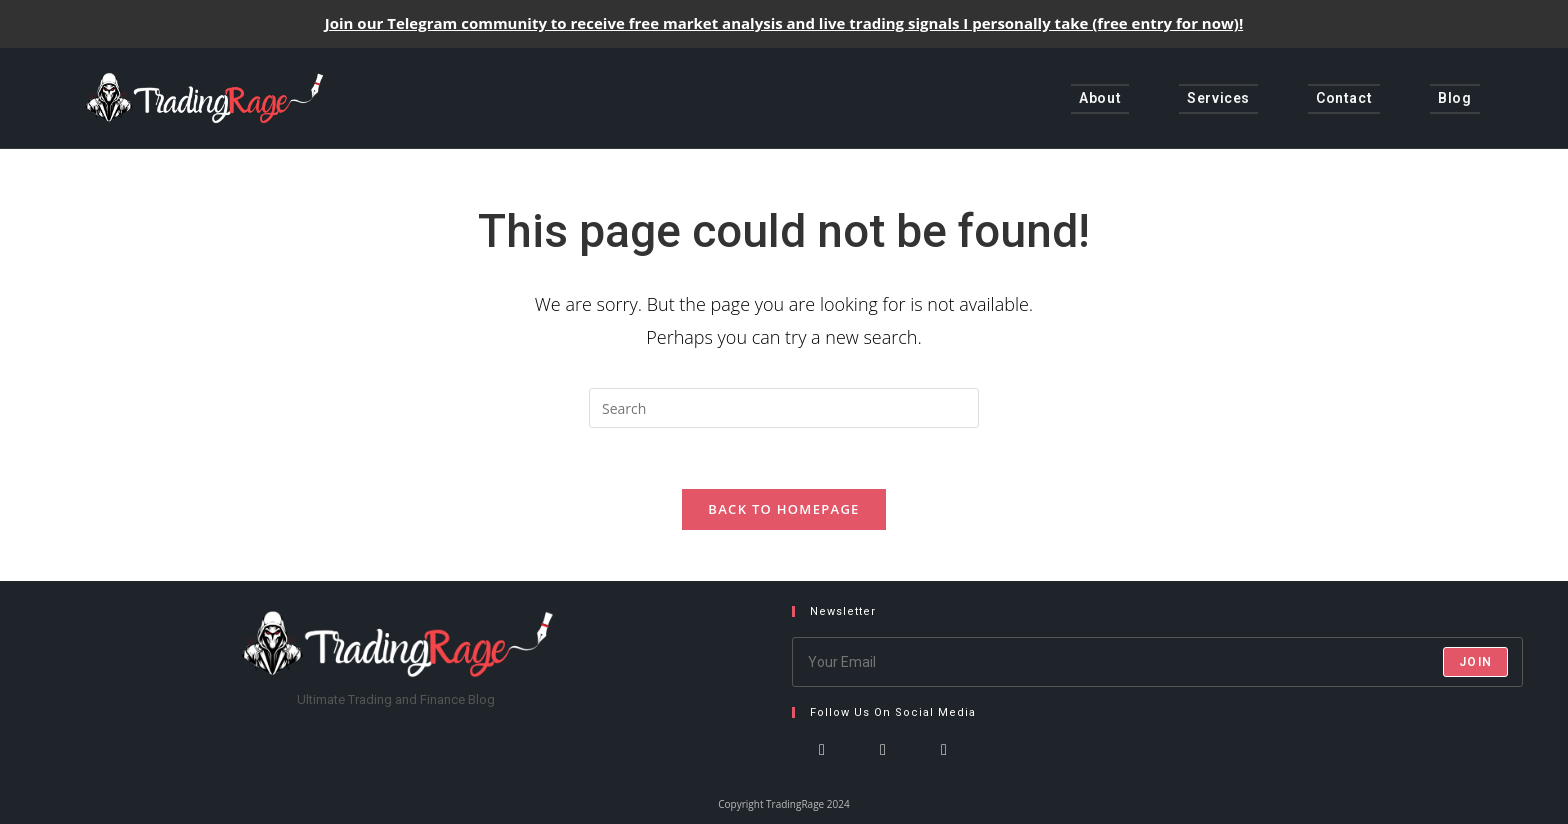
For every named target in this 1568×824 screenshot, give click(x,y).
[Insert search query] (784, 408)
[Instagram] (883, 768)
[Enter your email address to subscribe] (1158, 662)
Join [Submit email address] (1475, 662)
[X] (822, 768)
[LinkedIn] (944, 768)
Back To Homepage (783, 509)
